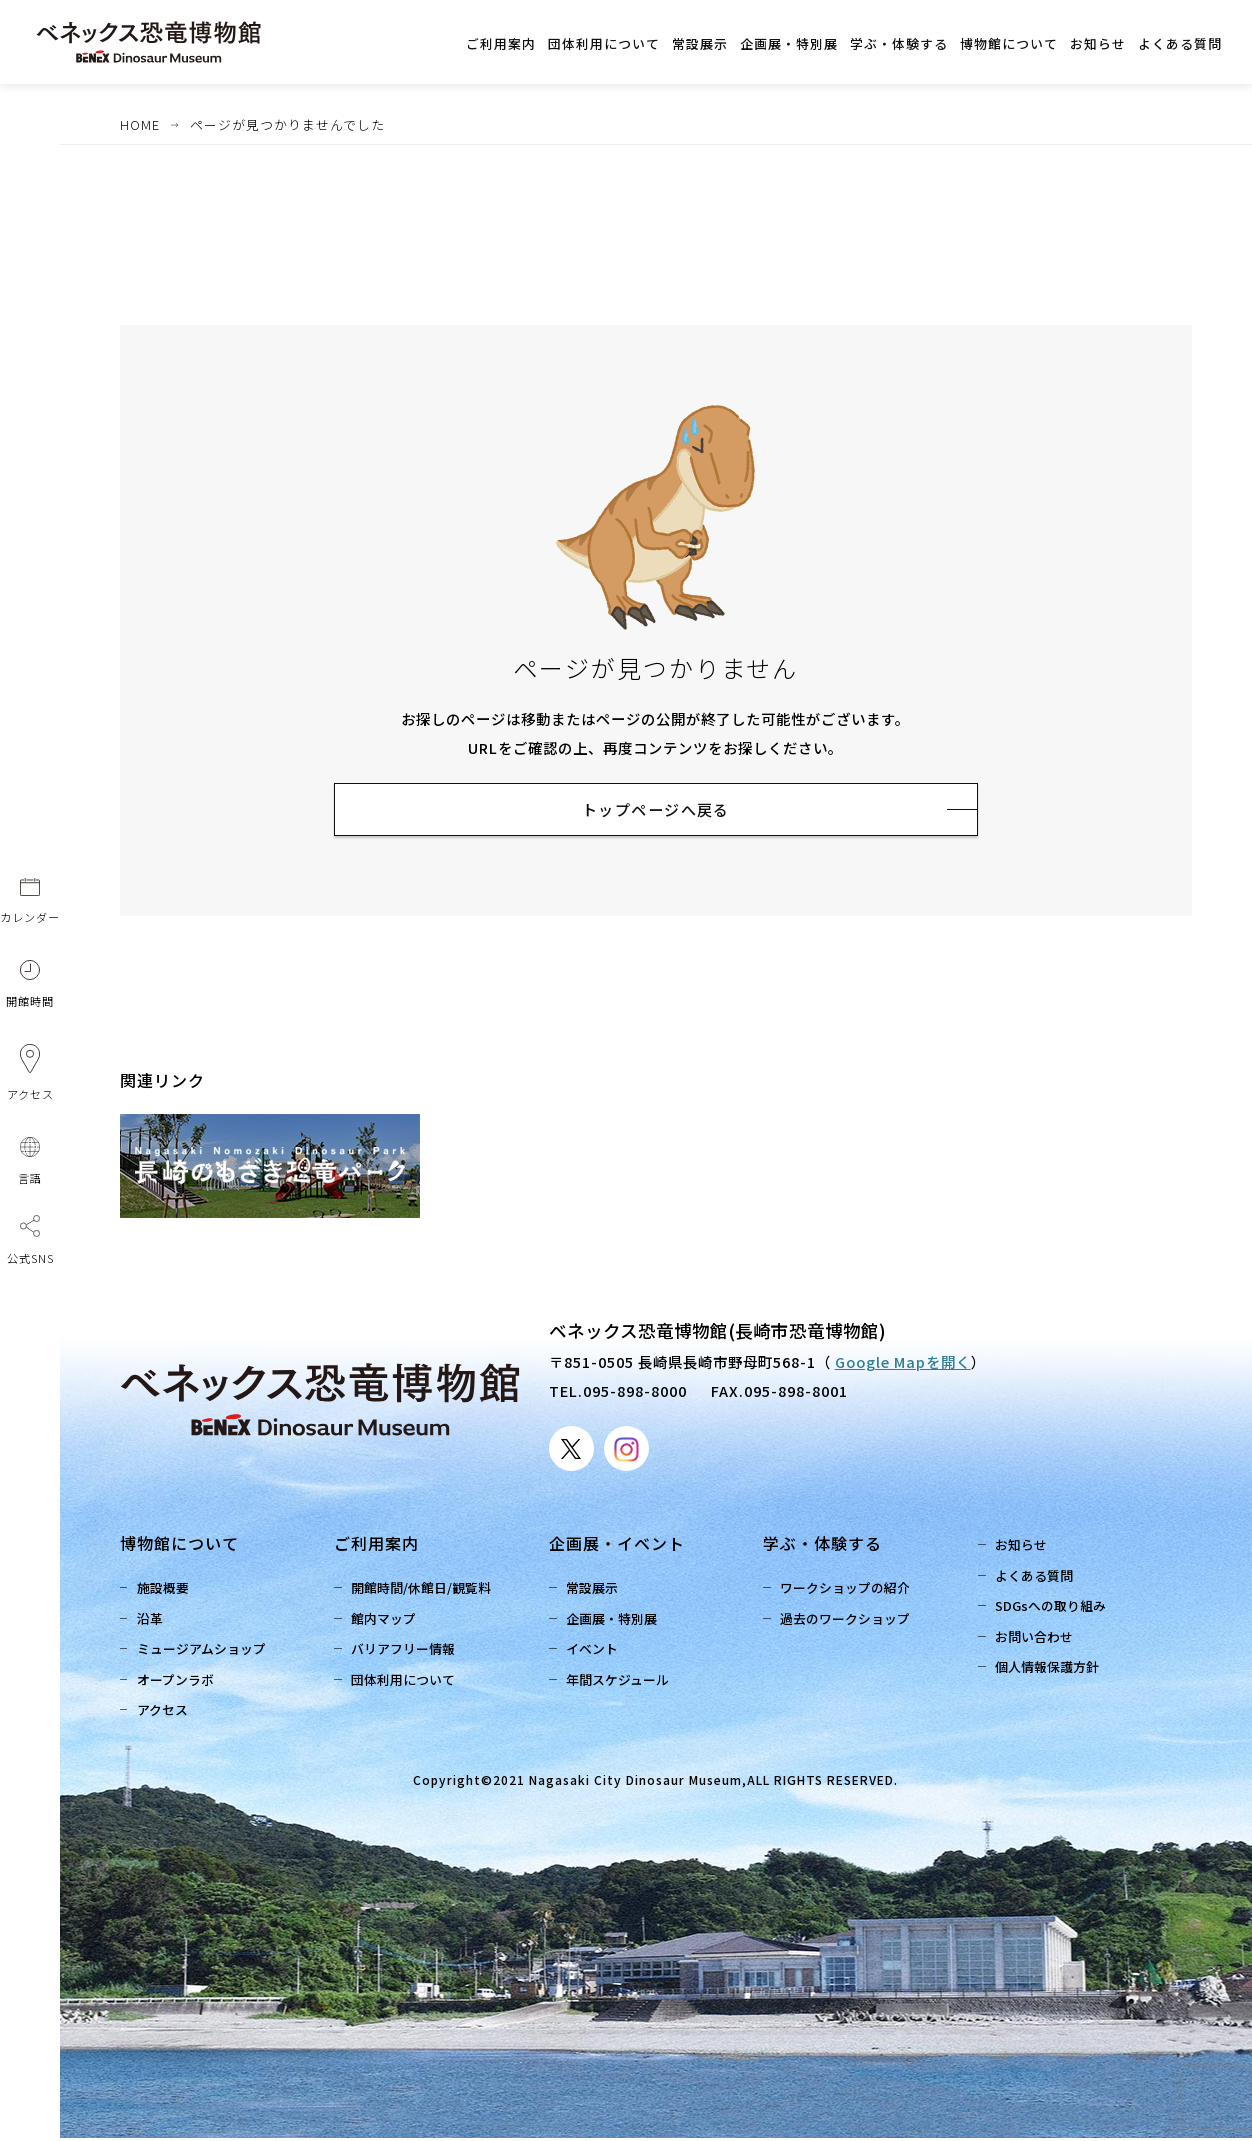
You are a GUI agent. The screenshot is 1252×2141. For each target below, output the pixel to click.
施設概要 (166, 1590)
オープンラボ (178, 1682)
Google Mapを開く (903, 1364)
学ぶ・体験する (822, 1546)
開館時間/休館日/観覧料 (424, 1590)
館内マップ (386, 1621)
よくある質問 (1037, 1578)
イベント (595, 1651)
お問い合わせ (1037, 1639)
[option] (299, 1169)
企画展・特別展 (614, 1621)
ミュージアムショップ (204, 1651)
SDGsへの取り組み (1053, 1608)
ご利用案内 (376, 1546)
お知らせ (1024, 1547)
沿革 (153, 1621)
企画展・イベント (617, 1546)
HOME (140, 124)
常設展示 (595, 1590)
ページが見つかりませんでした (287, 124)
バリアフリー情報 (406, 1651)
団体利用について (406, 1682)
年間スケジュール (620, 1682)
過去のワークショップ (848, 1621)
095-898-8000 (635, 1393)
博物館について (179, 1546)
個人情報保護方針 (1050, 1669)
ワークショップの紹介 (848, 1590)
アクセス (165, 1712)
